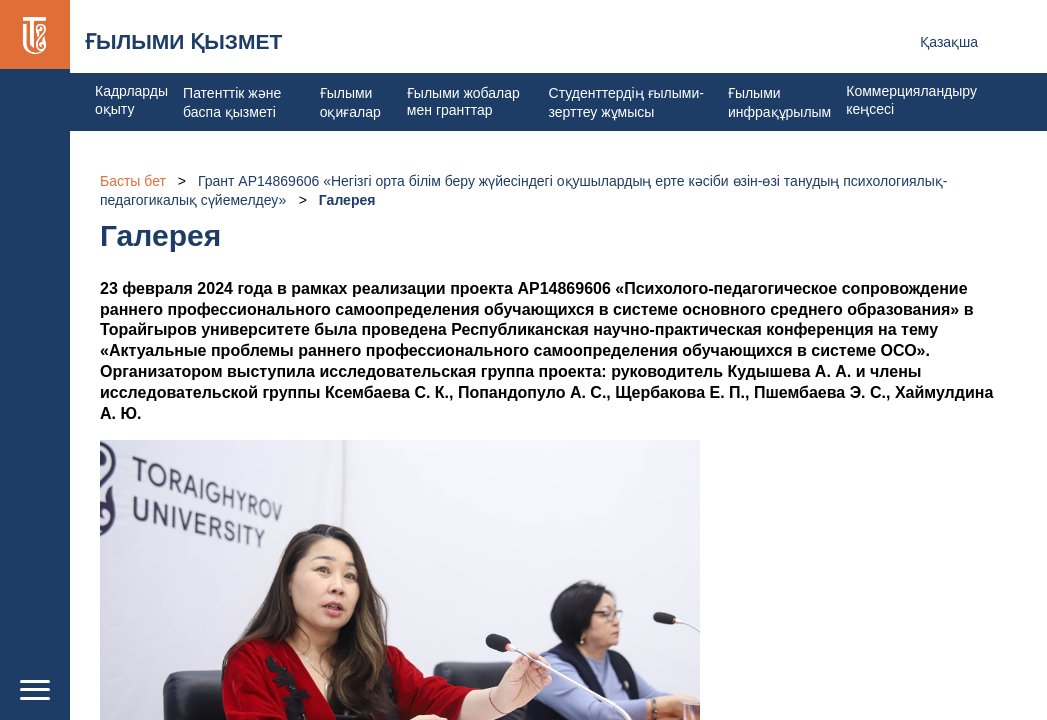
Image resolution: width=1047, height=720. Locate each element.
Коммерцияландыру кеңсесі (911, 100)
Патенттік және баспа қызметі (232, 102)
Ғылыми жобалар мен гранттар (463, 101)
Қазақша (949, 42)
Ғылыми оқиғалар (350, 102)
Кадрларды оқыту (131, 100)
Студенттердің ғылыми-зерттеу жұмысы (626, 102)
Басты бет (133, 181)
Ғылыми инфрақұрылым (779, 102)
